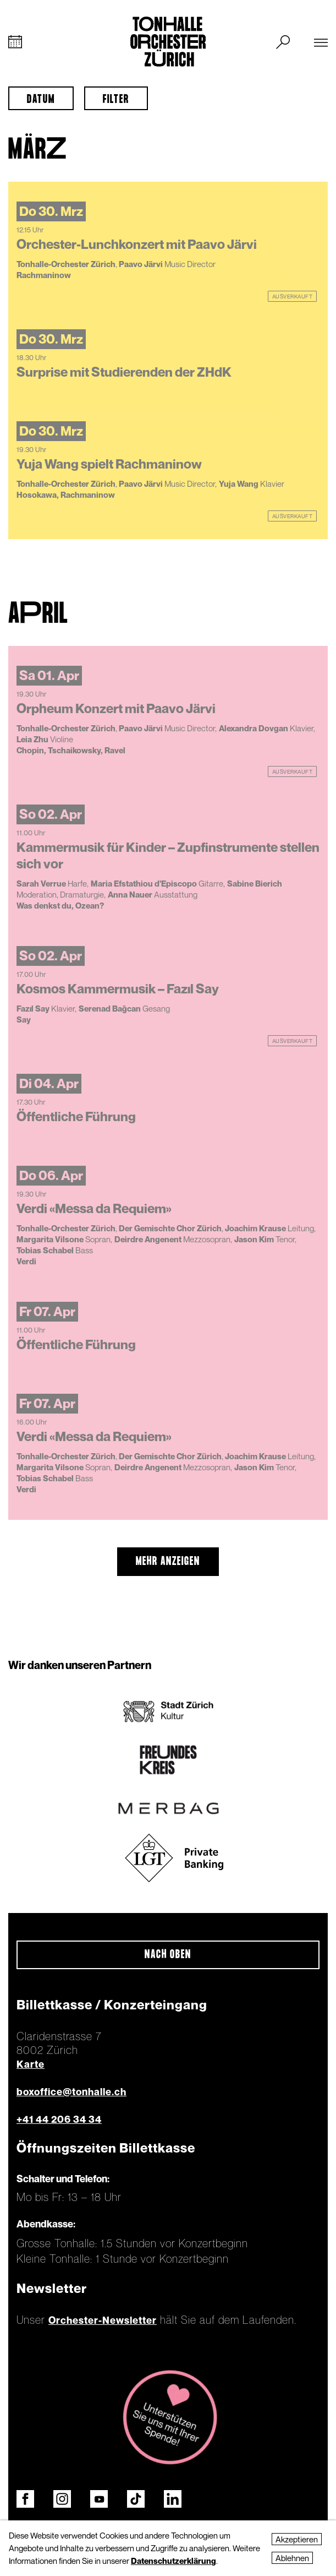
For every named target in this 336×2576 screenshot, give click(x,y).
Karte (30, 2064)
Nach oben (168, 1954)
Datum (41, 99)
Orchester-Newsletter (102, 2320)
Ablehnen (292, 2558)
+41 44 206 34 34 (59, 2119)
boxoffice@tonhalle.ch (71, 2091)
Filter (116, 99)
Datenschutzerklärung (173, 2561)
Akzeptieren (297, 2539)
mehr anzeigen (168, 1561)
